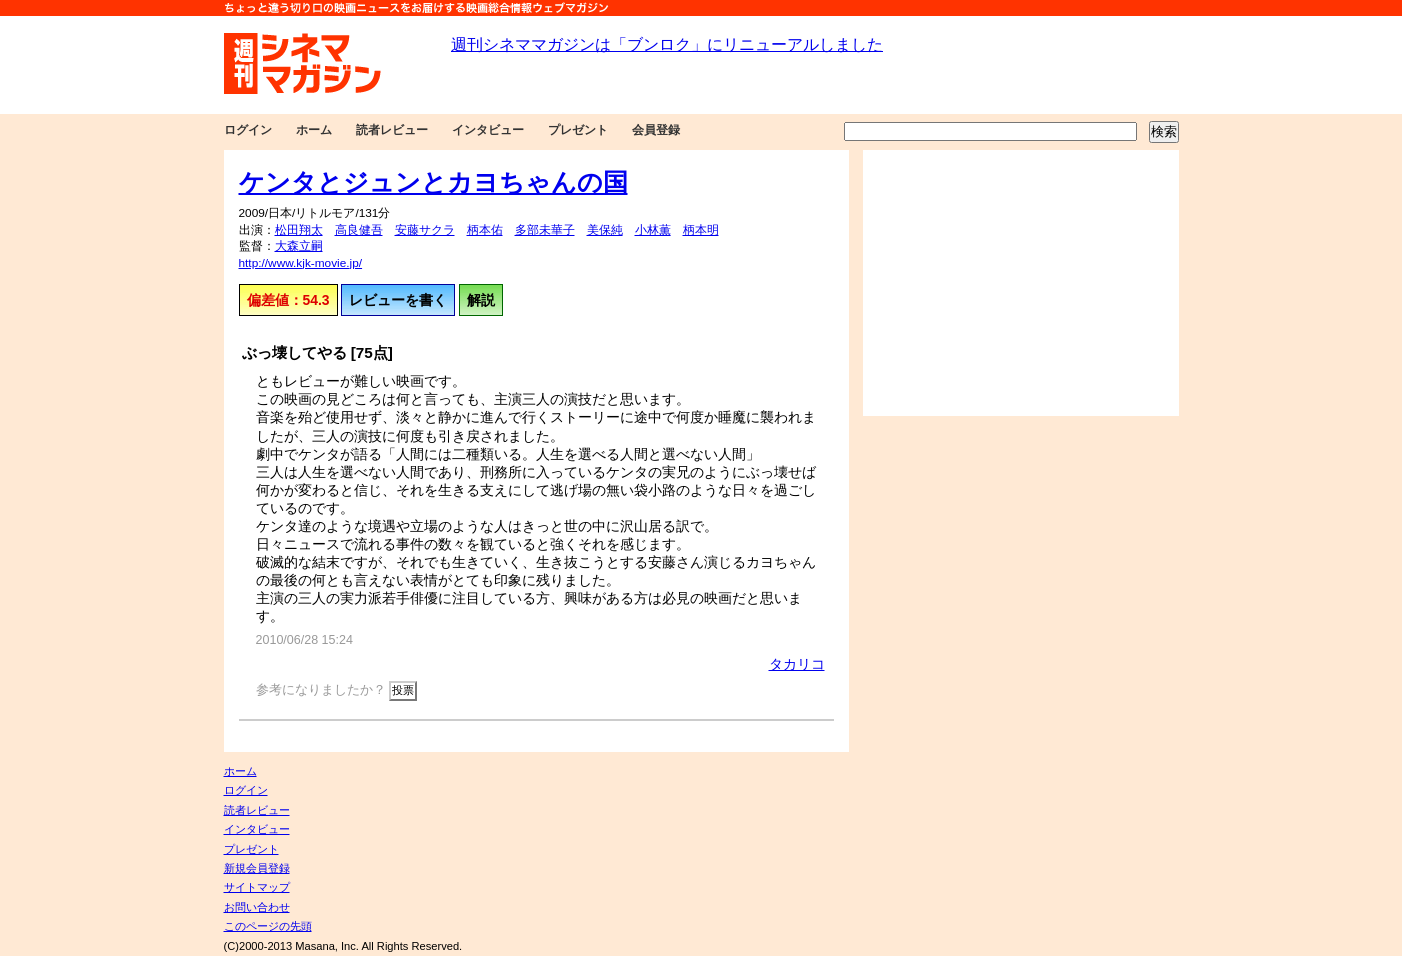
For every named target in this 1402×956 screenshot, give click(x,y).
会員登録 (656, 130)
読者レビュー (392, 130)
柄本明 (701, 230)
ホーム (314, 130)
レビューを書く (398, 300)
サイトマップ (257, 887)
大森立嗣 (299, 246)
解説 (481, 300)
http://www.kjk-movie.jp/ (301, 263)
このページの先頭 (268, 926)
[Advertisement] (1021, 283)
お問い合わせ (257, 907)
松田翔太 (299, 230)
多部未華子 (545, 230)
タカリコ (797, 664)
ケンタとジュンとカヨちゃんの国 (433, 182)
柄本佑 (485, 230)
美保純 (605, 230)
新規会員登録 (257, 868)
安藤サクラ (425, 230)
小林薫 (653, 230)
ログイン (248, 130)
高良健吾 (359, 230)
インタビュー (488, 130)
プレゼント (578, 130)
